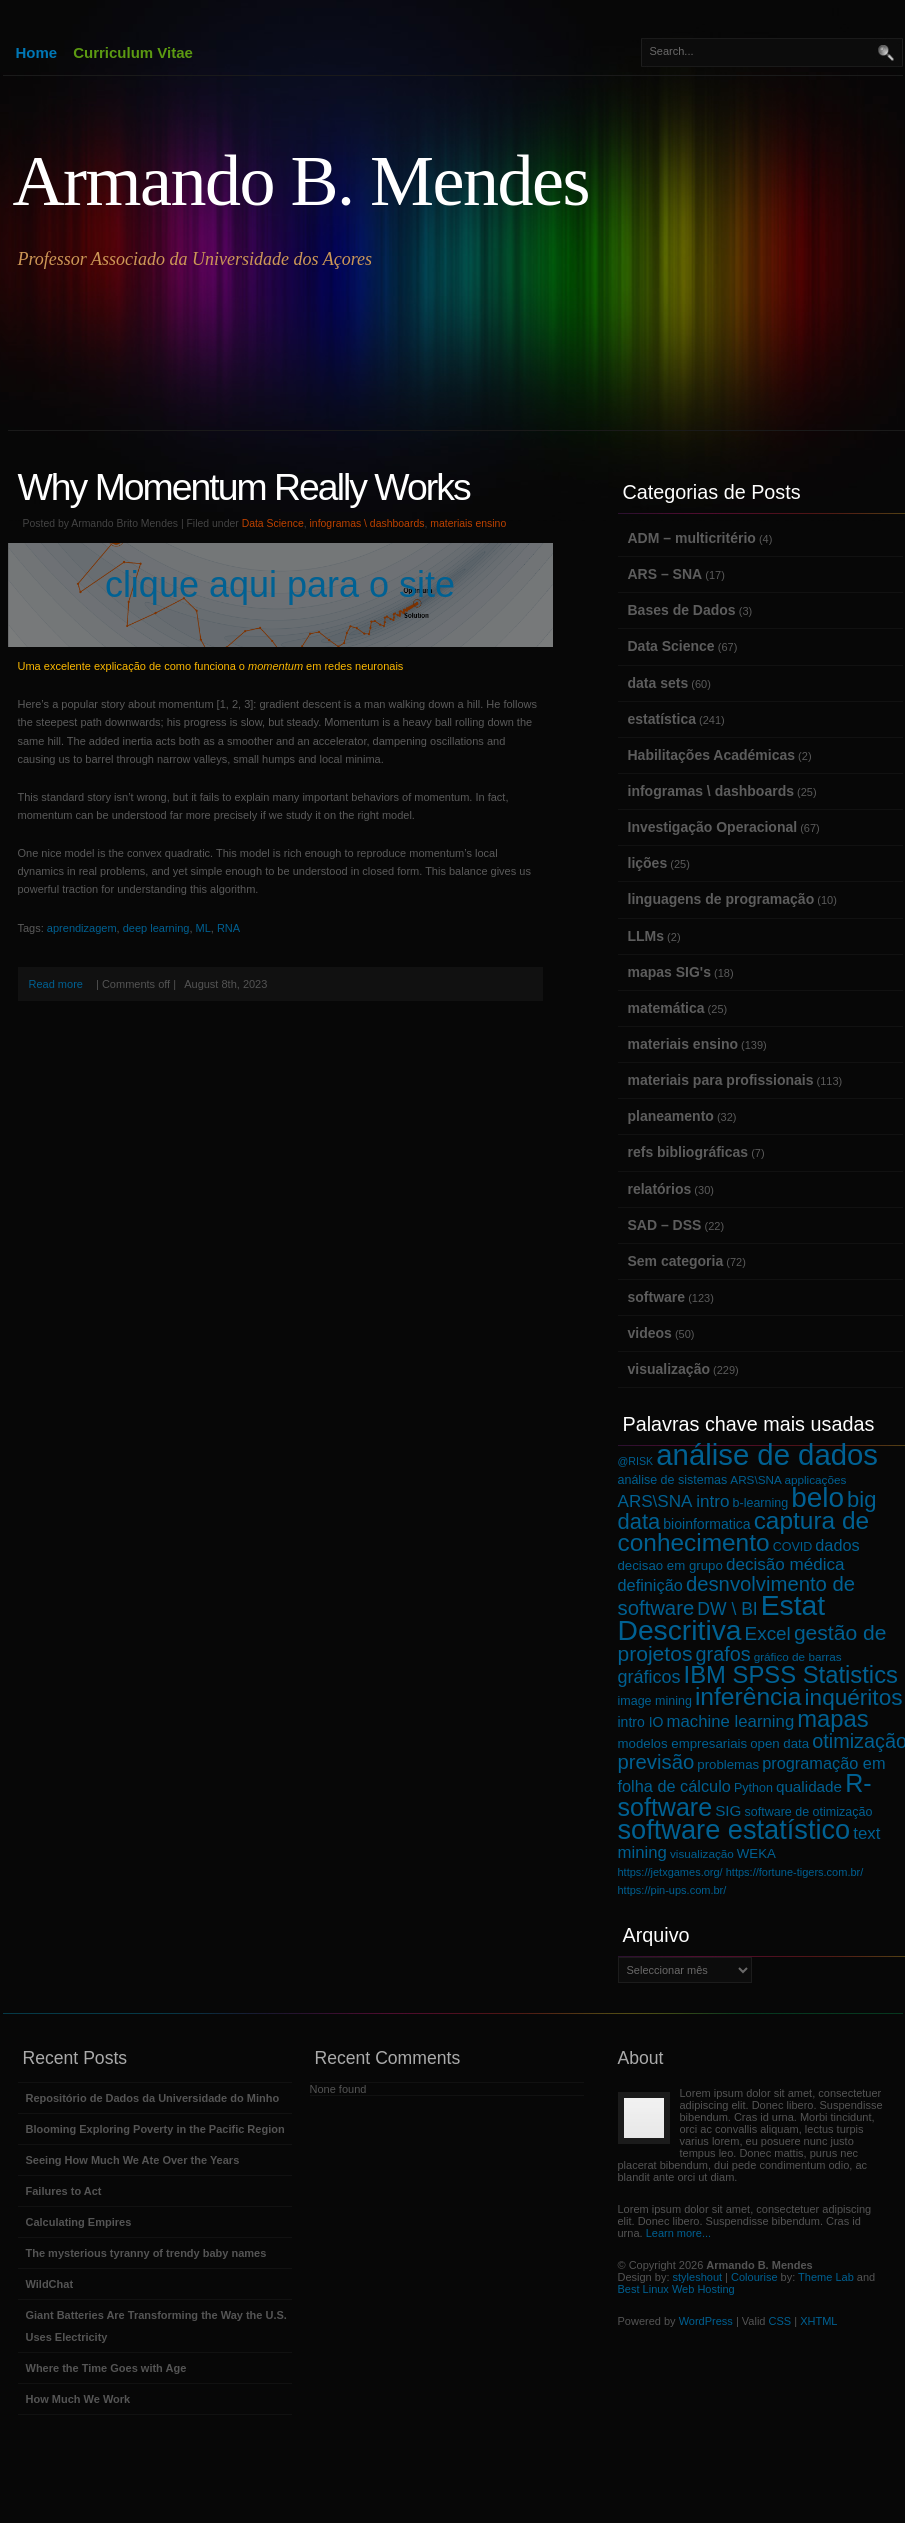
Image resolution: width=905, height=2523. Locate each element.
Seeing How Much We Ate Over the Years (133, 2160)
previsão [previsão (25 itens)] (656, 1762)
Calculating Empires (79, 2222)
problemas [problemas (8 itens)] (728, 1764)
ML (203, 928)
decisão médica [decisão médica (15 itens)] (785, 1564)
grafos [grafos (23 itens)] (723, 1654)
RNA (228, 928)
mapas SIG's (669, 972)
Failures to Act (64, 2191)
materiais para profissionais (721, 1080)
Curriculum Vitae (133, 52)
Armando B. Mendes (301, 181)
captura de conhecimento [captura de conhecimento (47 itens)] (744, 1531)
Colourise (754, 2277)
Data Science (273, 523)
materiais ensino (468, 523)
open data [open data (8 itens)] (779, 1743)
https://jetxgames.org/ (670, 1872)
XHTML (818, 2321)
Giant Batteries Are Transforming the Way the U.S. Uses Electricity (156, 2326)
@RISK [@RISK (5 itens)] (636, 1461)
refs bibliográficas (688, 1152)
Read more (56, 984)
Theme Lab (826, 2277)
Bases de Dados (682, 610)
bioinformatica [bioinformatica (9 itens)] (706, 1524)
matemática (666, 1008)
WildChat (50, 2284)
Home (37, 52)
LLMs (646, 936)
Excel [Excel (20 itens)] (768, 1633)
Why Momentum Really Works (244, 487)
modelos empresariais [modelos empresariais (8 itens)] (683, 1743)
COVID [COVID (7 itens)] (793, 1547)
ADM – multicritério (692, 538)
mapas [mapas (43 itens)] (832, 1718)
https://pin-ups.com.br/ (672, 1890)
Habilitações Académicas (712, 755)
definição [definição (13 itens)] (650, 1585)
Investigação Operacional (713, 827)
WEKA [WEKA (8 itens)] (756, 1853)
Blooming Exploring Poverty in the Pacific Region (155, 2129)
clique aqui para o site (280, 584)
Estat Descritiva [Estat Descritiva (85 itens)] (722, 1617)
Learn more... (678, 2233)
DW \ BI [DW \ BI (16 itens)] (727, 1609)
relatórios (660, 1189)
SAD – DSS (665, 1225)
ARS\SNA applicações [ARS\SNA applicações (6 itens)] (788, 1479)
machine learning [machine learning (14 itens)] (731, 1721)
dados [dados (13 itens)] (837, 1545)
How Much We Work (78, 2399)
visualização (669, 1369)
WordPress (706, 2321)
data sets (658, 683)
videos (650, 1333)
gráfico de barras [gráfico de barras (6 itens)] (798, 1656)
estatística (662, 719)
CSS (780, 2321)
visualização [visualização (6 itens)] (702, 1853)
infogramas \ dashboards (367, 523)
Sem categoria (676, 1261)
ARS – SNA (665, 574)
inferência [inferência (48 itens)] (748, 1696)
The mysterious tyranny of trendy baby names (146, 2253)
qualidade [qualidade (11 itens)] (809, 1786)
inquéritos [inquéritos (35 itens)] (854, 1697)
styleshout (698, 2277)
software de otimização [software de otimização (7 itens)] (809, 1812)
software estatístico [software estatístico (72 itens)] (734, 1829)
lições (648, 863)
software (657, 1297)
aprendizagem (82, 928)
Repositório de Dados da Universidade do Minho (153, 2098)
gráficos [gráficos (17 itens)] (649, 1677)
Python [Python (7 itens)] (753, 1788)
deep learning (156, 928)
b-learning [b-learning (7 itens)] (761, 1503)
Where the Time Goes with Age (106, 2368)
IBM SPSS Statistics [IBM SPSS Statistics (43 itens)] (791, 1674)
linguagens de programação (721, 899)
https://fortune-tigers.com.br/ (795, 1872)
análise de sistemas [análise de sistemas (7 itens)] (673, 1480)
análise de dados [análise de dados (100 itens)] (767, 1454)
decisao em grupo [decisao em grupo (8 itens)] (670, 1565)
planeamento (671, 1116)
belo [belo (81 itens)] (817, 1497)
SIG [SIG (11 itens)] (728, 1810)
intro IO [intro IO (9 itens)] (641, 1722)
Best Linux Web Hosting (676, 2289)
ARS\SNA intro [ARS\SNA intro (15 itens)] (674, 1501)
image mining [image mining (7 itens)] (655, 1701)
